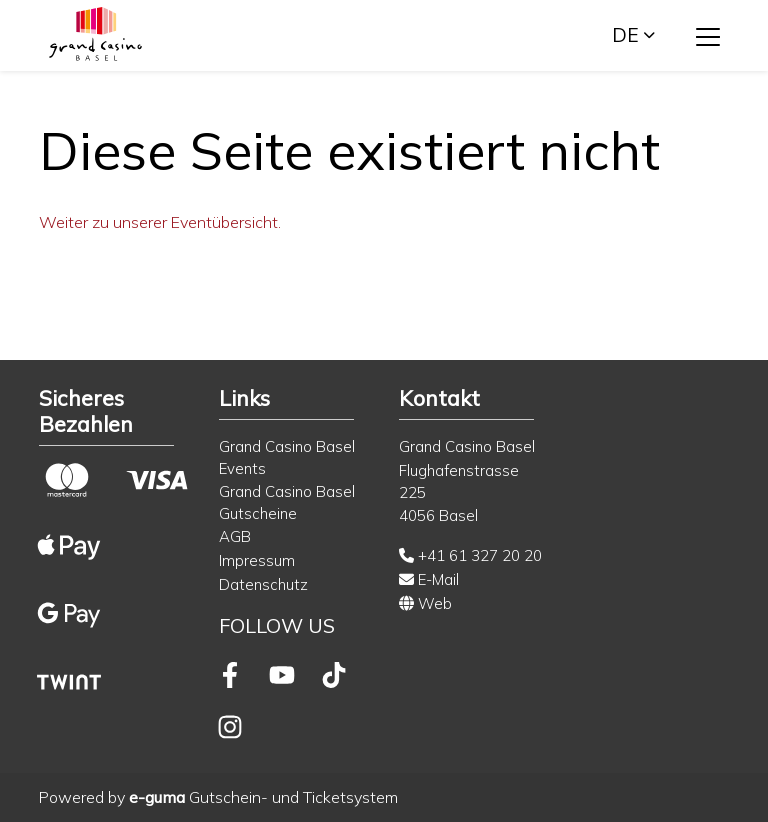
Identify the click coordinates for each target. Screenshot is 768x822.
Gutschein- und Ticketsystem (263, 797)
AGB (235, 536)
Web (425, 603)
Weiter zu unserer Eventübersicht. (160, 222)
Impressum (257, 560)
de (625, 35)
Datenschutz (263, 584)
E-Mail (429, 579)
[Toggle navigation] (708, 36)
